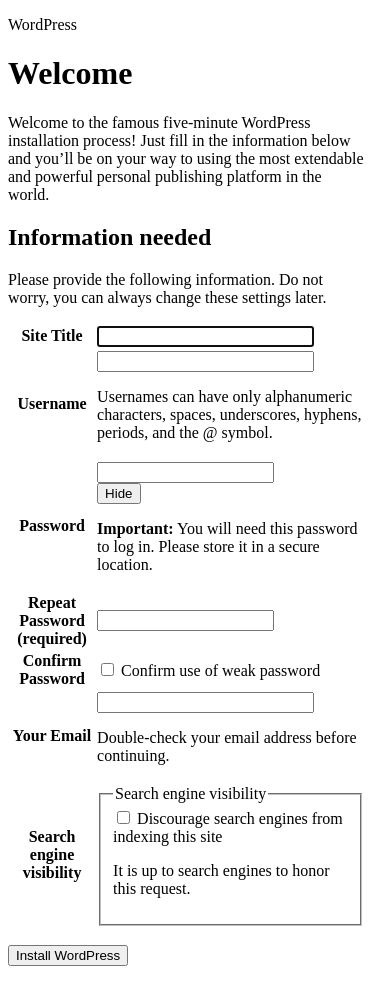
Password (52, 525)
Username (51, 403)
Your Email (52, 735)
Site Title (51, 335)
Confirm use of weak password (210, 670)
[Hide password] (118, 493)
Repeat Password (52, 620)
